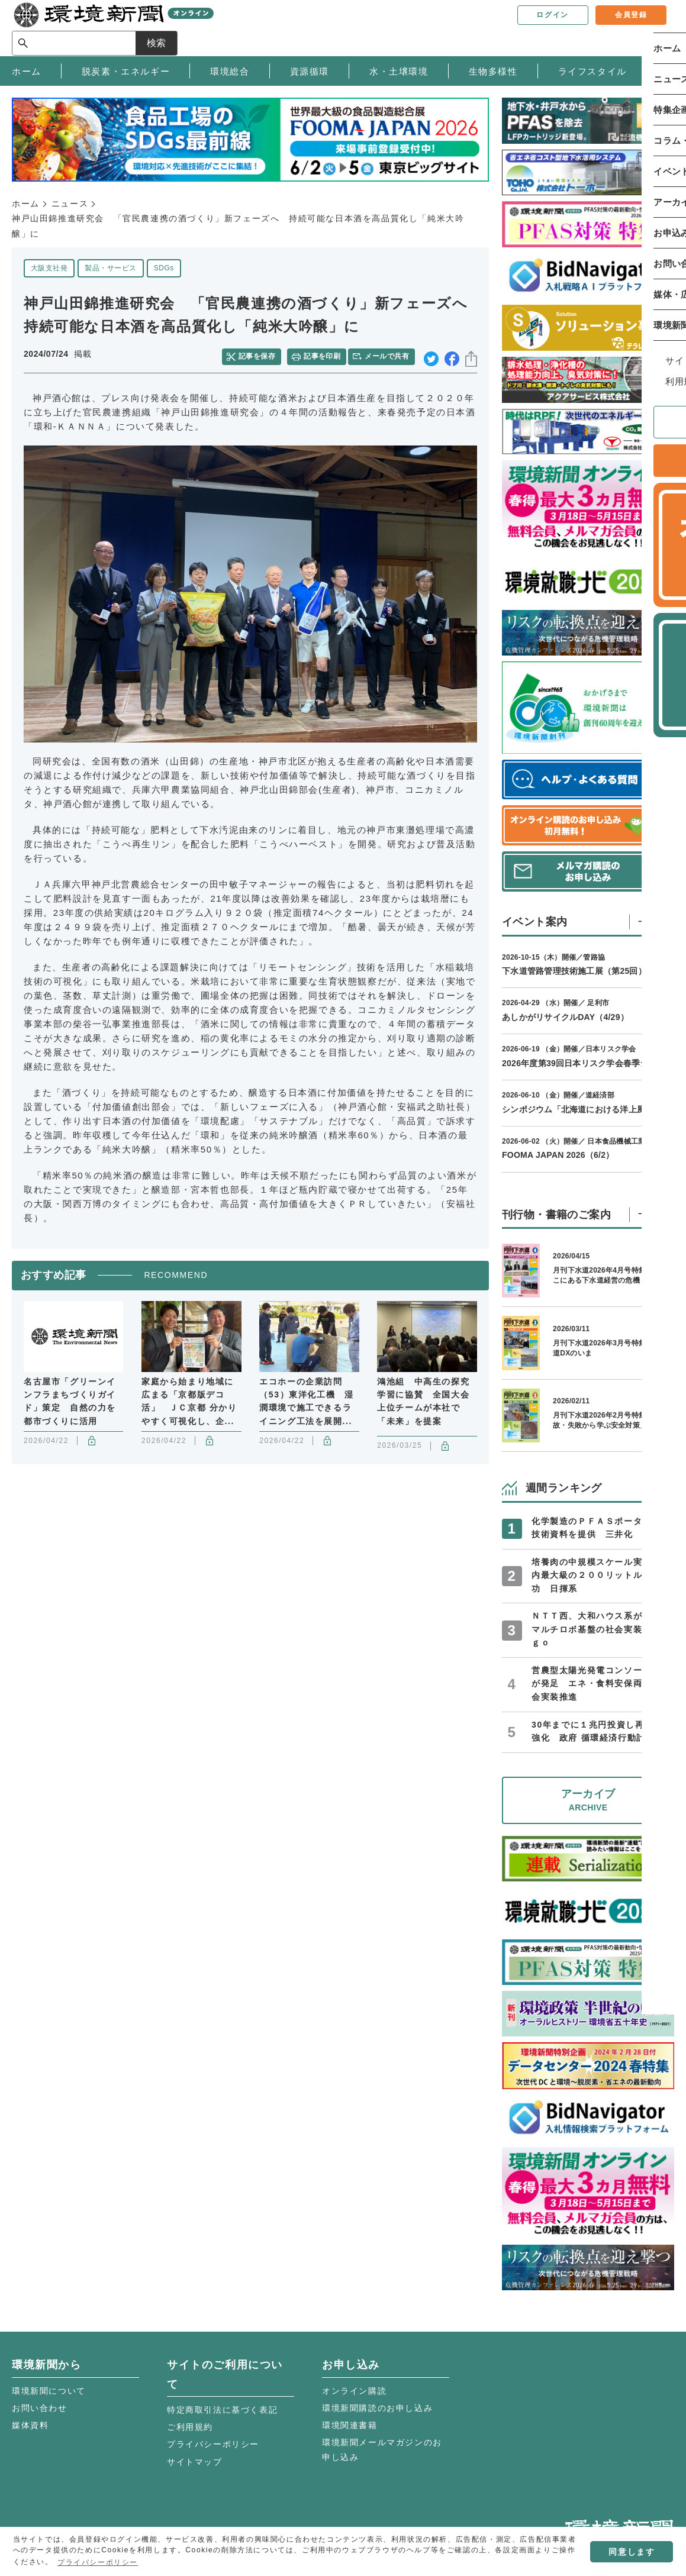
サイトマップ (195, 2462)
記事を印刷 (323, 354)
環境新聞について (49, 2391)
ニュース (69, 203)
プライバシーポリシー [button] (97, 2562)
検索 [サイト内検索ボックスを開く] (652, 27)
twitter (431, 354)
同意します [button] (631, 2551)
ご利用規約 (190, 2427)
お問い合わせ (39, 2408)
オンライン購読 (354, 2391)
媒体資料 (30, 2425)
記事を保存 (261, 354)
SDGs (164, 268)
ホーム (26, 203)
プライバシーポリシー (213, 2444)
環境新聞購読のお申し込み (377, 2408)
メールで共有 (390, 354)
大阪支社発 (49, 268)
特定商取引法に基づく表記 (222, 2409)
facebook (452, 354)
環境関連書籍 (350, 2425)
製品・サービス (110, 268)
